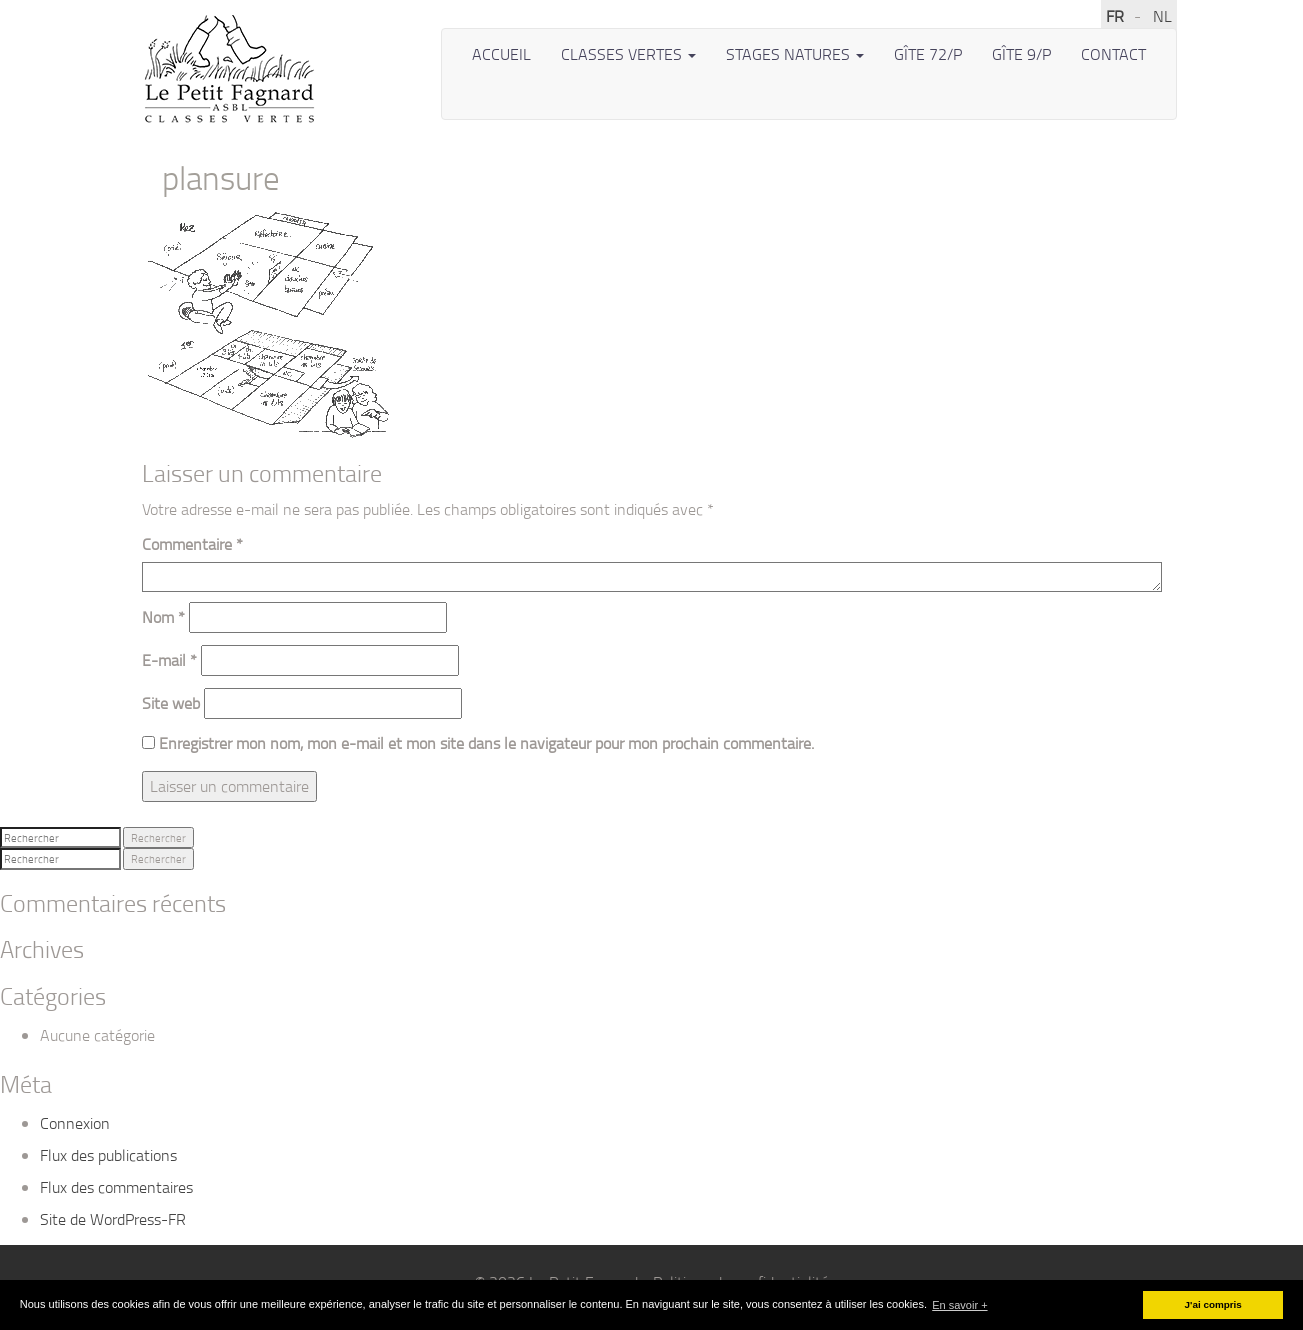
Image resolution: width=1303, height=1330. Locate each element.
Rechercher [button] (158, 837)
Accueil (501, 54)
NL (1162, 16)
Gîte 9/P (1021, 54)
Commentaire (192, 544)
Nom (163, 617)
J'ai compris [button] (1213, 1304)
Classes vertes (628, 54)
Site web (171, 703)
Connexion (75, 1123)
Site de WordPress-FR (113, 1219)
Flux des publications (108, 1155)
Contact (1113, 54)
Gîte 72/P (928, 54)
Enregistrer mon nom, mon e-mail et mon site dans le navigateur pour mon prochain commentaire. (486, 743)
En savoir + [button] (959, 1305)
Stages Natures (795, 54)
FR (1115, 16)
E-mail (169, 660)
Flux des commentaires (116, 1187)
